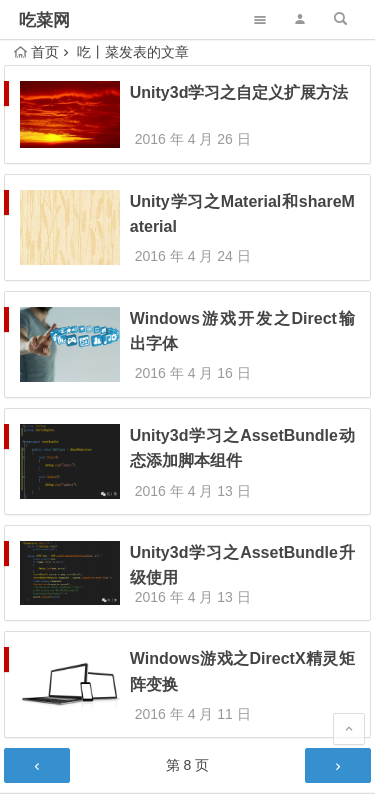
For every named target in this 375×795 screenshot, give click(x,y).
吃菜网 (44, 20)
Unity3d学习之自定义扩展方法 (239, 92)
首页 (36, 52)
